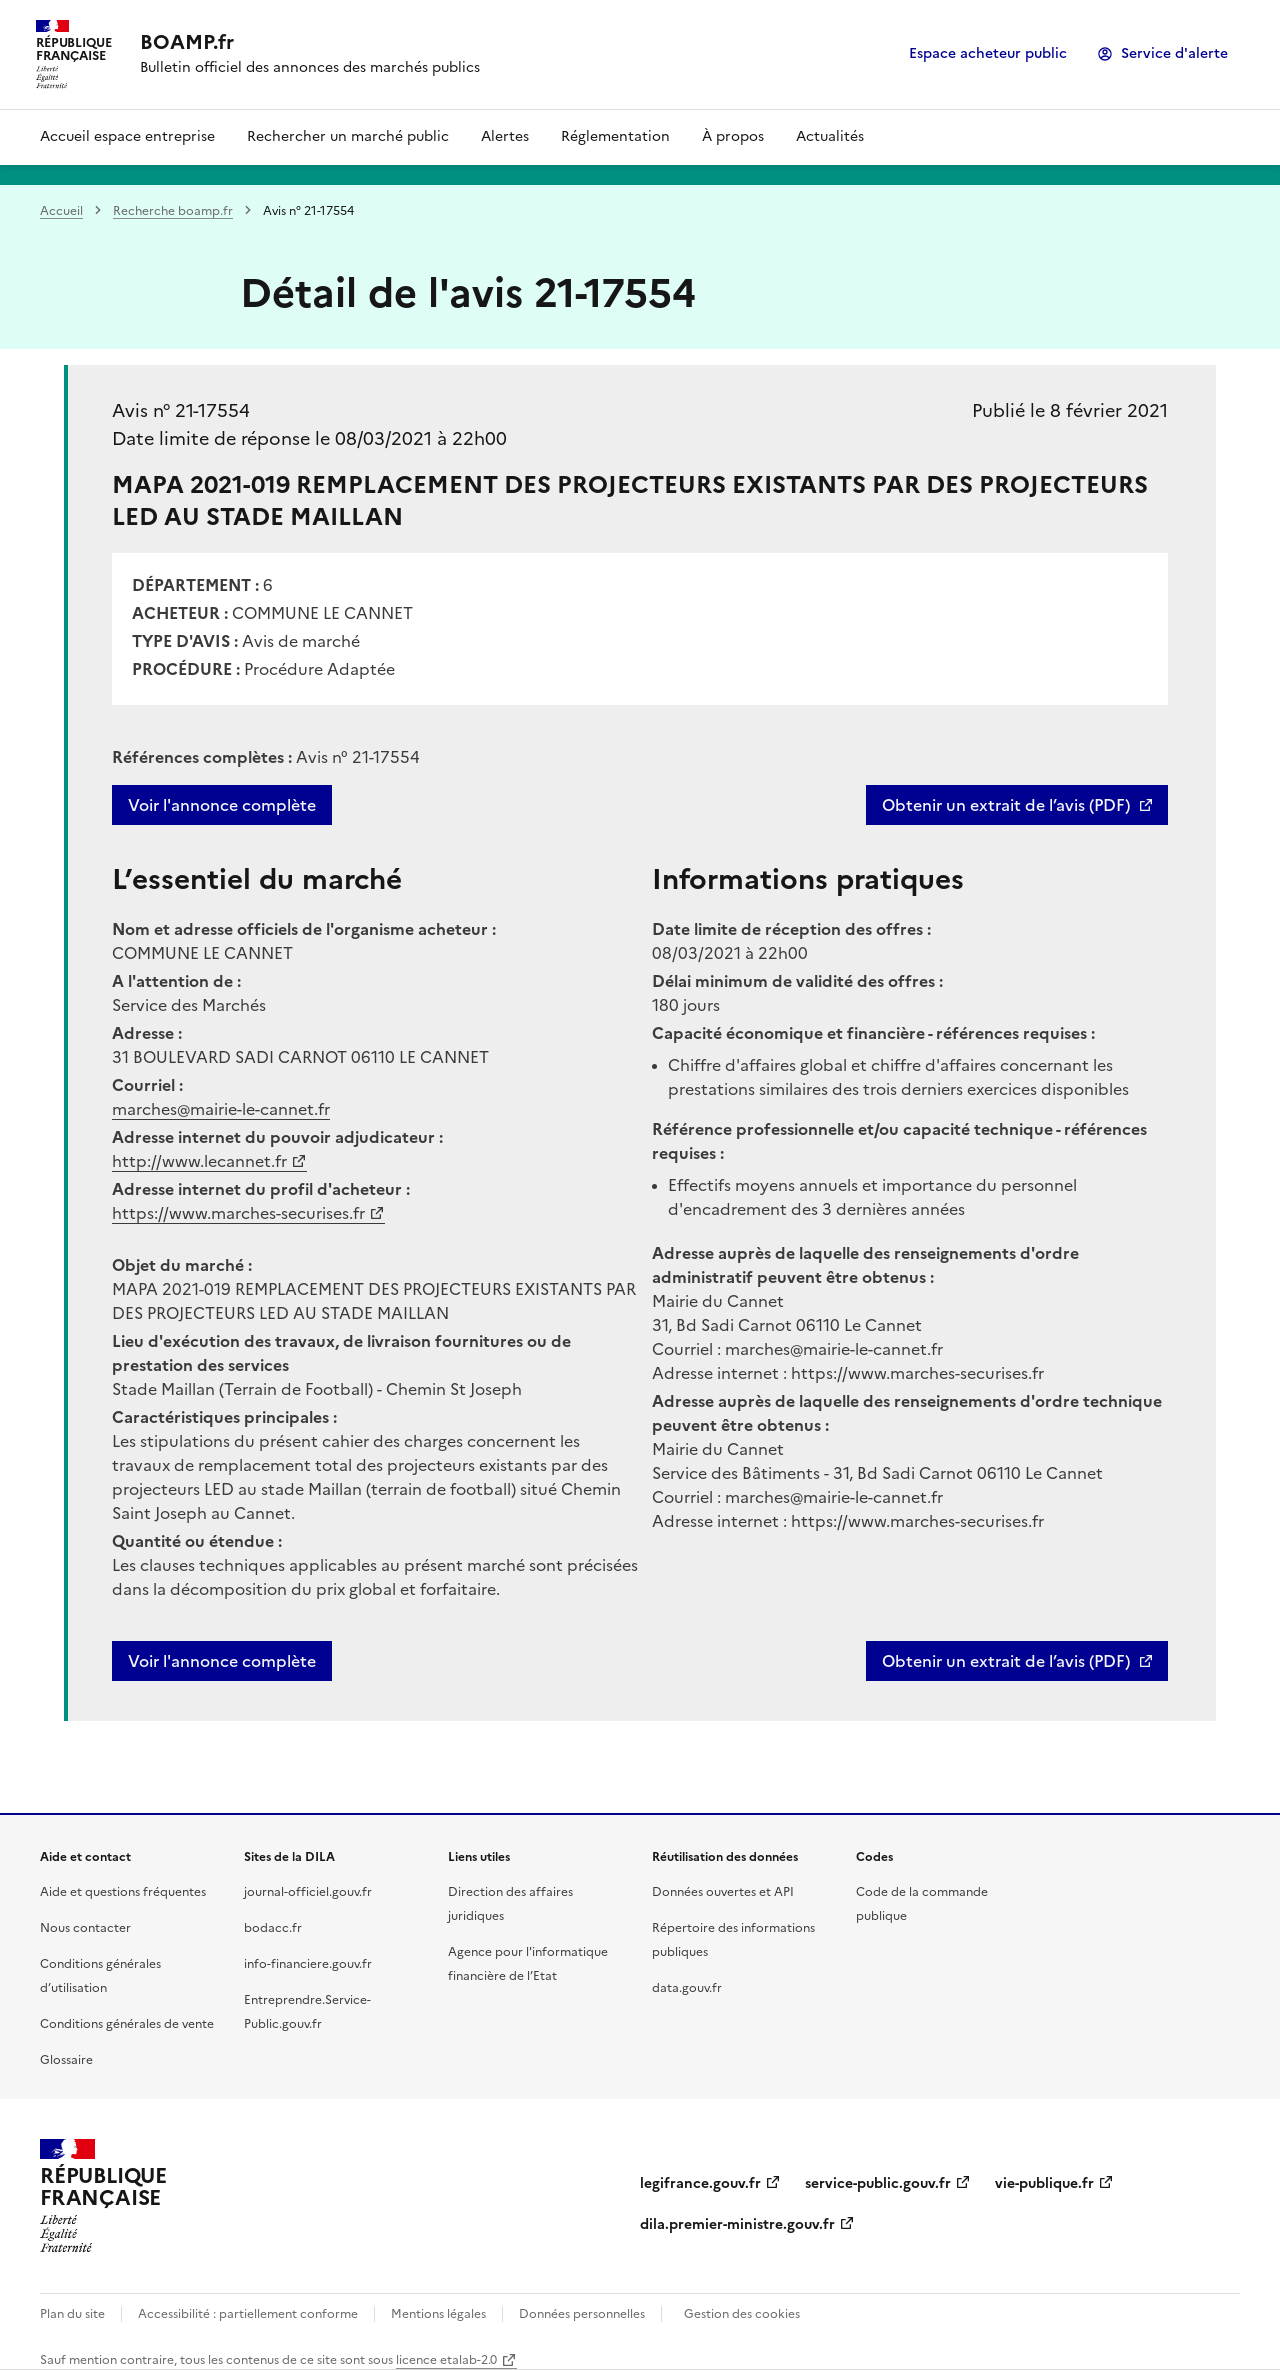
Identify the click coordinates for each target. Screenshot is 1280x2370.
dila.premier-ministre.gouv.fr (737, 2224)
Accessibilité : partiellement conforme (248, 2314)
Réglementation (615, 136)
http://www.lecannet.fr (199, 1161)
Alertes (505, 136)
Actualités (830, 136)
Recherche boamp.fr (173, 211)
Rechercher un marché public (348, 136)
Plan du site (72, 2314)
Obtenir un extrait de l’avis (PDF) (1006, 805)
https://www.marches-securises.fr (238, 1213)
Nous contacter (85, 1928)
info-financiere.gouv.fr (308, 1964)
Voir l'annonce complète (222, 805)
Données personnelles (582, 2314)
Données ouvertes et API (723, 1892)
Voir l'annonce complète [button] (222, 1661)
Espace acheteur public (988, 53)
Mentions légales (438, 2314)
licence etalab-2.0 (446, 2360)
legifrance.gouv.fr (700, 2183)
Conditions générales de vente (127, 2024)
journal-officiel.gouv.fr (308, 1892)
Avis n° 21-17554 (181, 410)
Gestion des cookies (742, 2314)
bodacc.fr (273, 1928)
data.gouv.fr (687, 1988)
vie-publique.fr (1044, 2183)
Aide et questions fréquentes (123, 1892)
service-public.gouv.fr (878, 2183)
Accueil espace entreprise (127, 136)
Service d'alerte (1174, 53)
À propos (733, 136)
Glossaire (66, 2060)
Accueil (61, 211)
